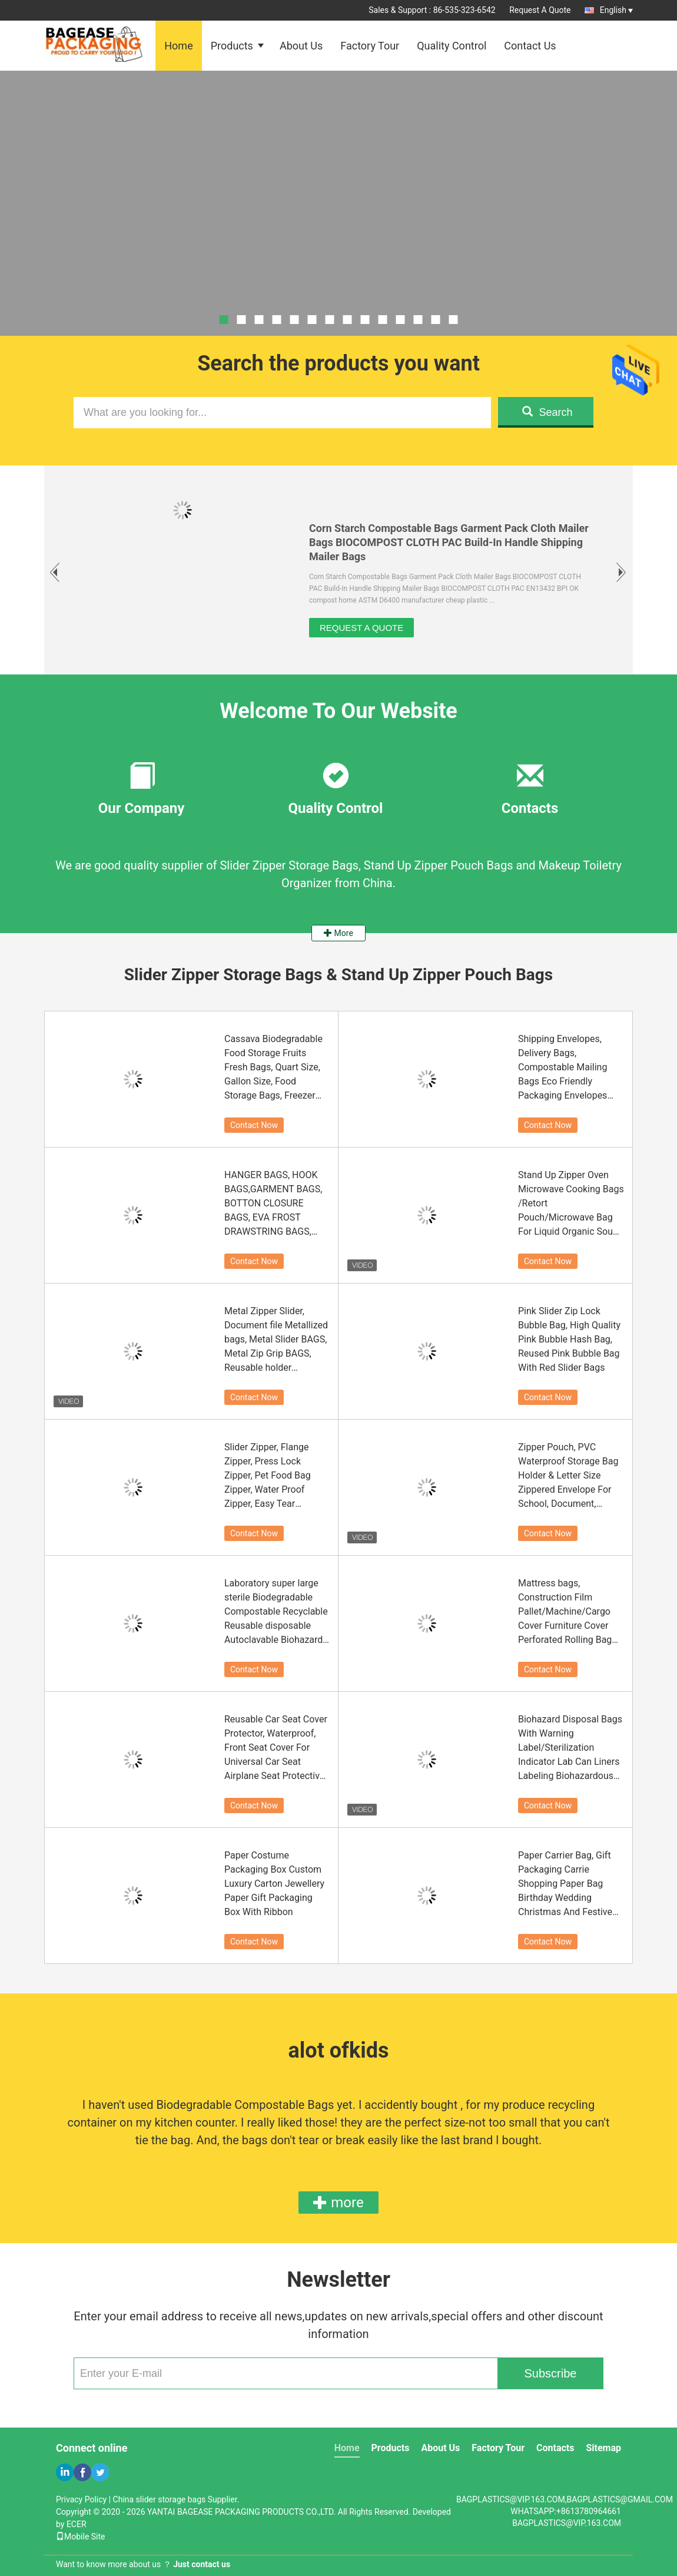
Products (232, 45)
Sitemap (603, 2447)
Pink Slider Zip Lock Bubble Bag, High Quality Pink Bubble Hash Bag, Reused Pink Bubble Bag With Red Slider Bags (569, 1339)
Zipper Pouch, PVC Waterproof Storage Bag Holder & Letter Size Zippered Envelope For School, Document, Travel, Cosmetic (568, 1476)
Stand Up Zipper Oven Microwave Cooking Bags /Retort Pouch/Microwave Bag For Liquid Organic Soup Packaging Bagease (571, 1204)
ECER (77, 2524)
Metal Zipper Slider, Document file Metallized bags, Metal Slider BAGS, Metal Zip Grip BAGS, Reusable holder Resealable (276, 1340)
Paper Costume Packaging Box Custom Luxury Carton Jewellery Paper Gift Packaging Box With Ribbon (274, 1883)
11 (400, 319)
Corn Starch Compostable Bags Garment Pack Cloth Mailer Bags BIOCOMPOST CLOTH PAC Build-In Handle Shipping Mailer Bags (449, 542)
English (616, 10)
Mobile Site (80, 2536)
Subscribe (551, 2373)
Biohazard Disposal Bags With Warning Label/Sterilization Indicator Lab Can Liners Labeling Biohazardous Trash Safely (570, 1748)
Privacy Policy (81, 2499)
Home (178, 45)
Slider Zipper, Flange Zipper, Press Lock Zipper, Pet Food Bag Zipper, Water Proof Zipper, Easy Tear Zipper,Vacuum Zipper (270, 1476)
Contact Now (254, 1125)
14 (453, 319)
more (338, 2202)
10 (383, 319)
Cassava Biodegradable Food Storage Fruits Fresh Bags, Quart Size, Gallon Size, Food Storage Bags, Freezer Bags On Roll (273, 1068)
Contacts (555, 2447)
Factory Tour (369, 45)
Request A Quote (539, 10)
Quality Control (451, 45)
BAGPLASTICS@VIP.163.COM (566, 2523)
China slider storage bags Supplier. (176, 2499)
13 (436, 319)
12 (418, 319)
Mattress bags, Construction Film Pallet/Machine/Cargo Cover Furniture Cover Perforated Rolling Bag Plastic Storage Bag (565, 1612)
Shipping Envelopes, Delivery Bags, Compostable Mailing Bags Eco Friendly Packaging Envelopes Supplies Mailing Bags (564, 1068)
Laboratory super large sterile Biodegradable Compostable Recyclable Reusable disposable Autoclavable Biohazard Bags (276, 1612)
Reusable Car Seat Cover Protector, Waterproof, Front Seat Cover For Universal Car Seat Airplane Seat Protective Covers (275, 1748)
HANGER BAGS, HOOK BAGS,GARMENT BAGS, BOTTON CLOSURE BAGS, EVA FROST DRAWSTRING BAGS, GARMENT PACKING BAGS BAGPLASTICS (273, 1204)
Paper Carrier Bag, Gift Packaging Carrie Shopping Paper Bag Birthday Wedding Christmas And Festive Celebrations (565, 1884)
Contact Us (530, 45)
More (338, 933)
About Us (301, 45)
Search (547, 412)
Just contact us (201, 2564)
